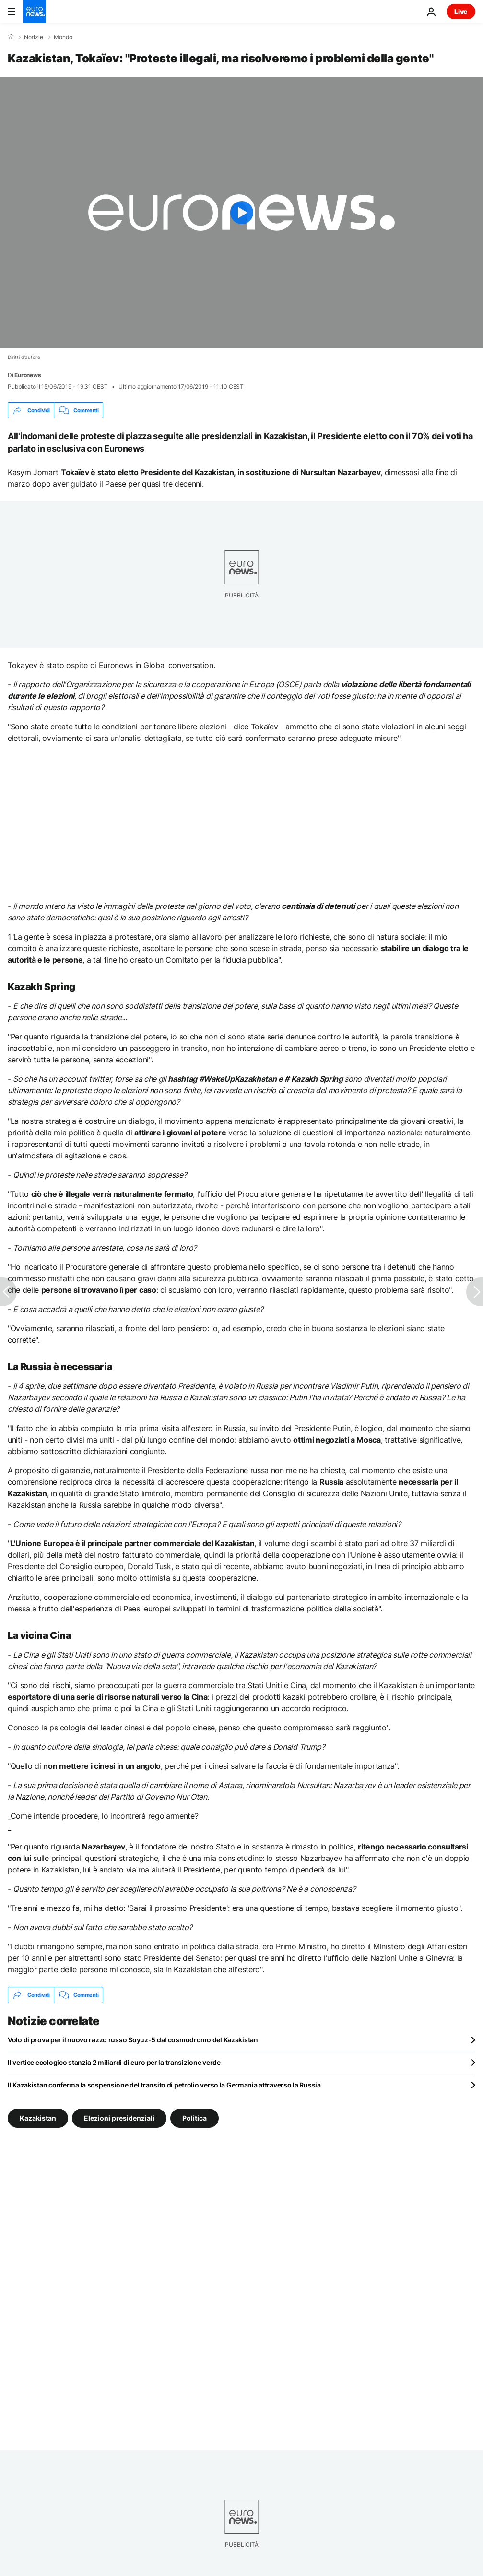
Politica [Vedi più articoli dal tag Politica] (194, 2118)
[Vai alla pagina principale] (34, 11)
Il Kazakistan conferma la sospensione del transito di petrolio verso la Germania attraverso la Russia (164, 2085)
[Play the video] (241, 212)
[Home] (10, 37)
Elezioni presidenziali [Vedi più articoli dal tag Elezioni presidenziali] (119, 2118)
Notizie (33, 37)
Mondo (63, 37)
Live (461, 11)
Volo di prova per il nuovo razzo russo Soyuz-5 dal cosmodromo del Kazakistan (133, 2040)
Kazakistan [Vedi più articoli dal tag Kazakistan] (38, 2118)
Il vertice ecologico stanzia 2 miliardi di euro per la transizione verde (114, 2062)
